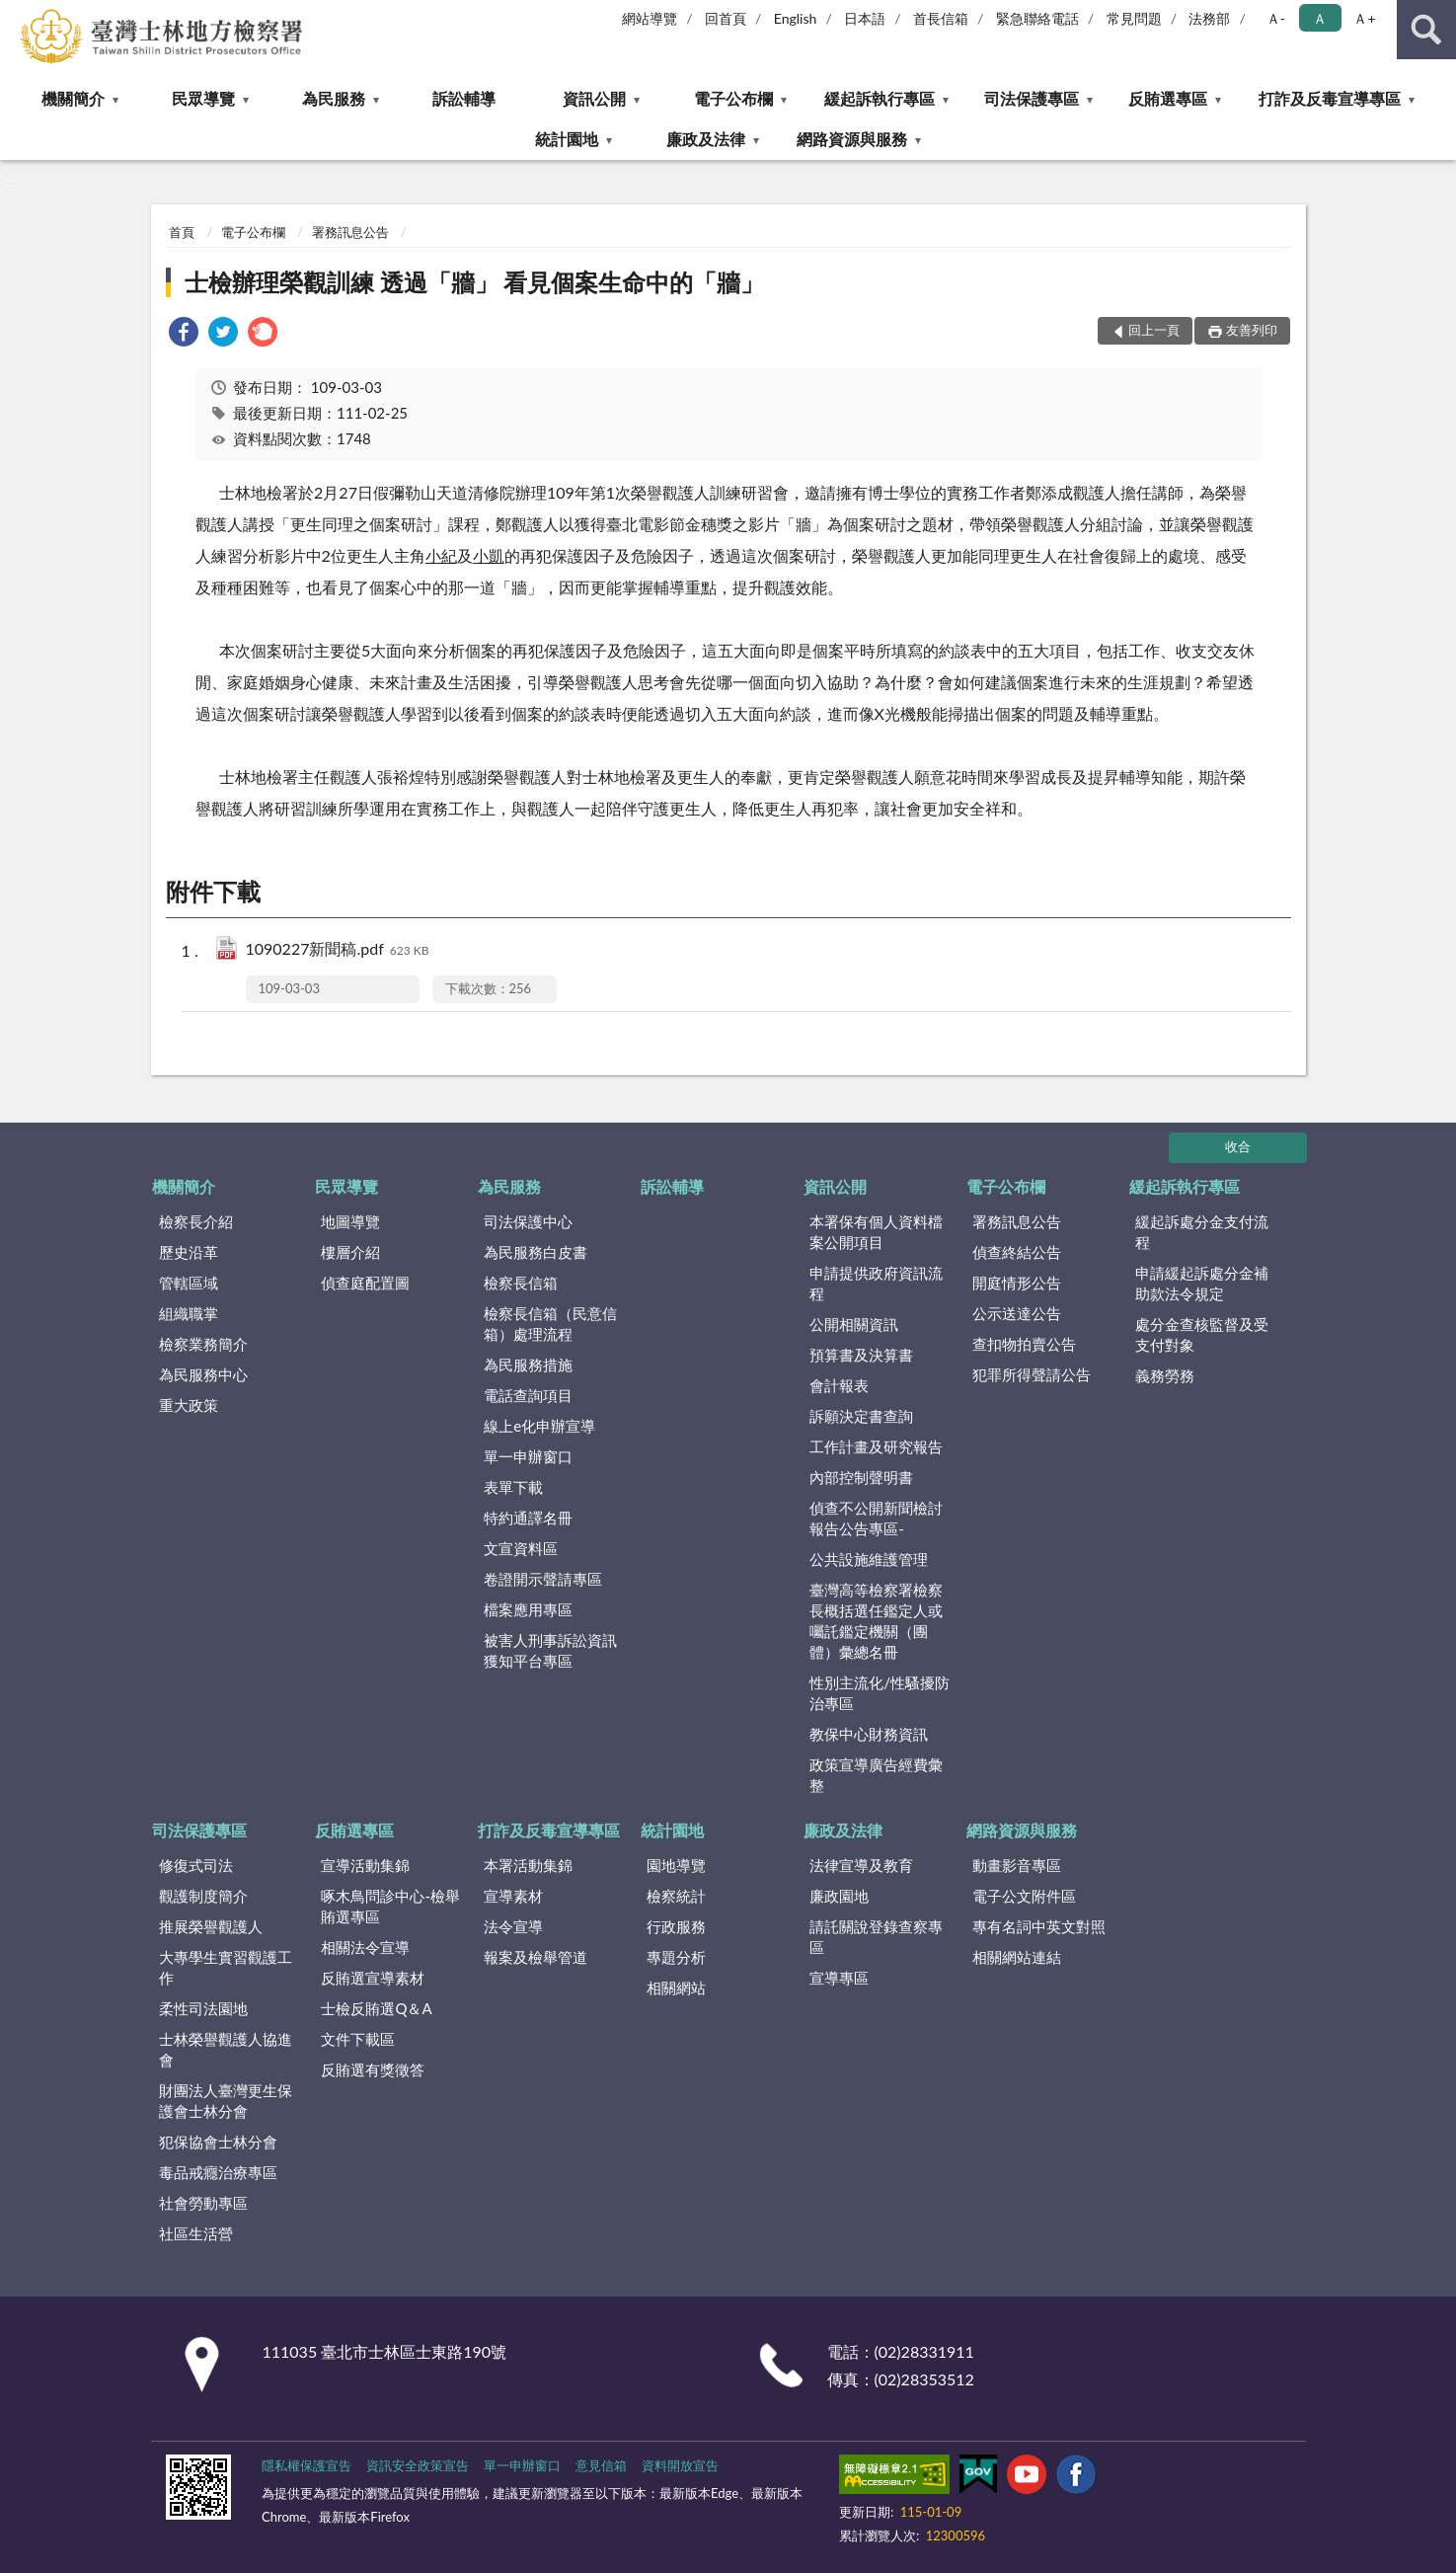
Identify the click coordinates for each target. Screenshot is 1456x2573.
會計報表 (839, 1385)
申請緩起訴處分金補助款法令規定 (1201, 1283)
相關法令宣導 (365, 1947)
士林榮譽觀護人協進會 (225, 2049)
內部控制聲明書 (861, 1477)
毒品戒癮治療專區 (218, 2172)
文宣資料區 (521, 1548)
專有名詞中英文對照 (1039, 1926)
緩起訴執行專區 (879, 98)
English (795, 18)
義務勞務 (1164, 1375)
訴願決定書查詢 (861, 1416)
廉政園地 (839, 1896)
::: (16, 15)
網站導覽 (649, 18)
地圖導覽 (350, 1221)
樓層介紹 (350, 1252)
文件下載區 (358, 2039)
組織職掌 (188, 1313)
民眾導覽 (203, 98)
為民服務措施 (528, 1364)
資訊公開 (594, 98)
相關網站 (676, 1987)
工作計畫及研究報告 (876, 1446)
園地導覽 (676, 1865)
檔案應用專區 (528, 1609)
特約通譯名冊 (528, 1517)
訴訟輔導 (464, 98)
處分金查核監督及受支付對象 (1201, 1334)
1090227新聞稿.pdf (337, 950)
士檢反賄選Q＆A (376, 2008)
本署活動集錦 (528, 1865)
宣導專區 (839, 1978)
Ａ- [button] (1275, 18)
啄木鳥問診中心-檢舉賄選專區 (390, 1906)
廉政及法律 (705, 138)
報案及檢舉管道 (535, 1957)
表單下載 (513, 1487)
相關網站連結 (1016, 1957)
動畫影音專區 (1016, 1865)
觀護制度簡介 (203, 1896)
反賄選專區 (1167, 98)
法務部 (1209, 18)
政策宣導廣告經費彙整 (876, 1774)
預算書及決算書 (861, 1355)
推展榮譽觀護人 (211, 1926)
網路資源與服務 (852, 138)
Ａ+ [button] (1364, 18)
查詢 (1426, 29)
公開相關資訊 (853, 1324)
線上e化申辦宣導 (539, 1426)
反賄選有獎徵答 (372, 2069)
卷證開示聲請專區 (543, 1579)
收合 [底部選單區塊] (1238, 1146)
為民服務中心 (203, 1374)
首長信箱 (940, 18)
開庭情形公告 (1016, 1282)
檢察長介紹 (196, 1221)
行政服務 (676, 1926)
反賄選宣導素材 (372, 1978)
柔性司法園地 (203, 2008)
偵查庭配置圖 (365, 1282)
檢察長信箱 (521, 1282)
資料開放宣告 (680, 2465)
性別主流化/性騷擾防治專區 (879, 1693)
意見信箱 (601, 2465)
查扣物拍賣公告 (1024, 1344)
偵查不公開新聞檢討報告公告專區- (876, 1518)
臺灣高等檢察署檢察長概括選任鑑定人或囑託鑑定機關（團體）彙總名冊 (876, 1621)
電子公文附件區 (1024, 1896)
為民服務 (333, 98)
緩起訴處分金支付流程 (1201, 1231)
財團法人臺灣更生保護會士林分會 (225, 2100)
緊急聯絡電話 (1037, 18)
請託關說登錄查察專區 (876, 1936)
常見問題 (1134, 18)
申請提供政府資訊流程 (876, 1283)
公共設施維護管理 (868, 1559)
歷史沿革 (188, 1252)
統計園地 (566, 138)
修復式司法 (196, 1865)
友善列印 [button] (1251, 330)
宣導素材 (513, 1896)
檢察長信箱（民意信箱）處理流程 (550, 1323)
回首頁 (725, 18)
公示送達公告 (1016, 1313)
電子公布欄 (733, 98)
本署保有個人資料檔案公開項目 (876, 1231)
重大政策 (188, 1405)
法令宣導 (513, 1926)
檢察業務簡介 (203, 1344)
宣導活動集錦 (365, 1865)
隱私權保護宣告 (306, 2465)
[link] (183, 334)
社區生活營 (196, 2233)
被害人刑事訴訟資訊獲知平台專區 (550, 1650)
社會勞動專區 (203, 2203)
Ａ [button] (1320, 18)
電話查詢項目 (528, 1395)
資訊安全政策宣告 (417, 2465)
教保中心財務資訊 (868, 1734)
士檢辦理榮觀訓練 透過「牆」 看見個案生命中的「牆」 (475, 282)
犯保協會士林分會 (218, 2141)
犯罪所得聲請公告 (1031, 1374)
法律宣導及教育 (861, 1865)
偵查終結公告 (1016, 1252)
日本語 (864, 18)
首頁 (181, 232)
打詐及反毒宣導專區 (1330, 98)
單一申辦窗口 (528, 1456)
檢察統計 (676, 1896)
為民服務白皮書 (535, 1252)
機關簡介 (73, 98)
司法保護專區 (1031, 98)
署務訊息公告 (350, 232)
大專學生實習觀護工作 (225, 1967)
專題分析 (676, 1957)
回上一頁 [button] (1154, 330)
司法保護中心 (528, 1221)
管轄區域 (188, 1282)
